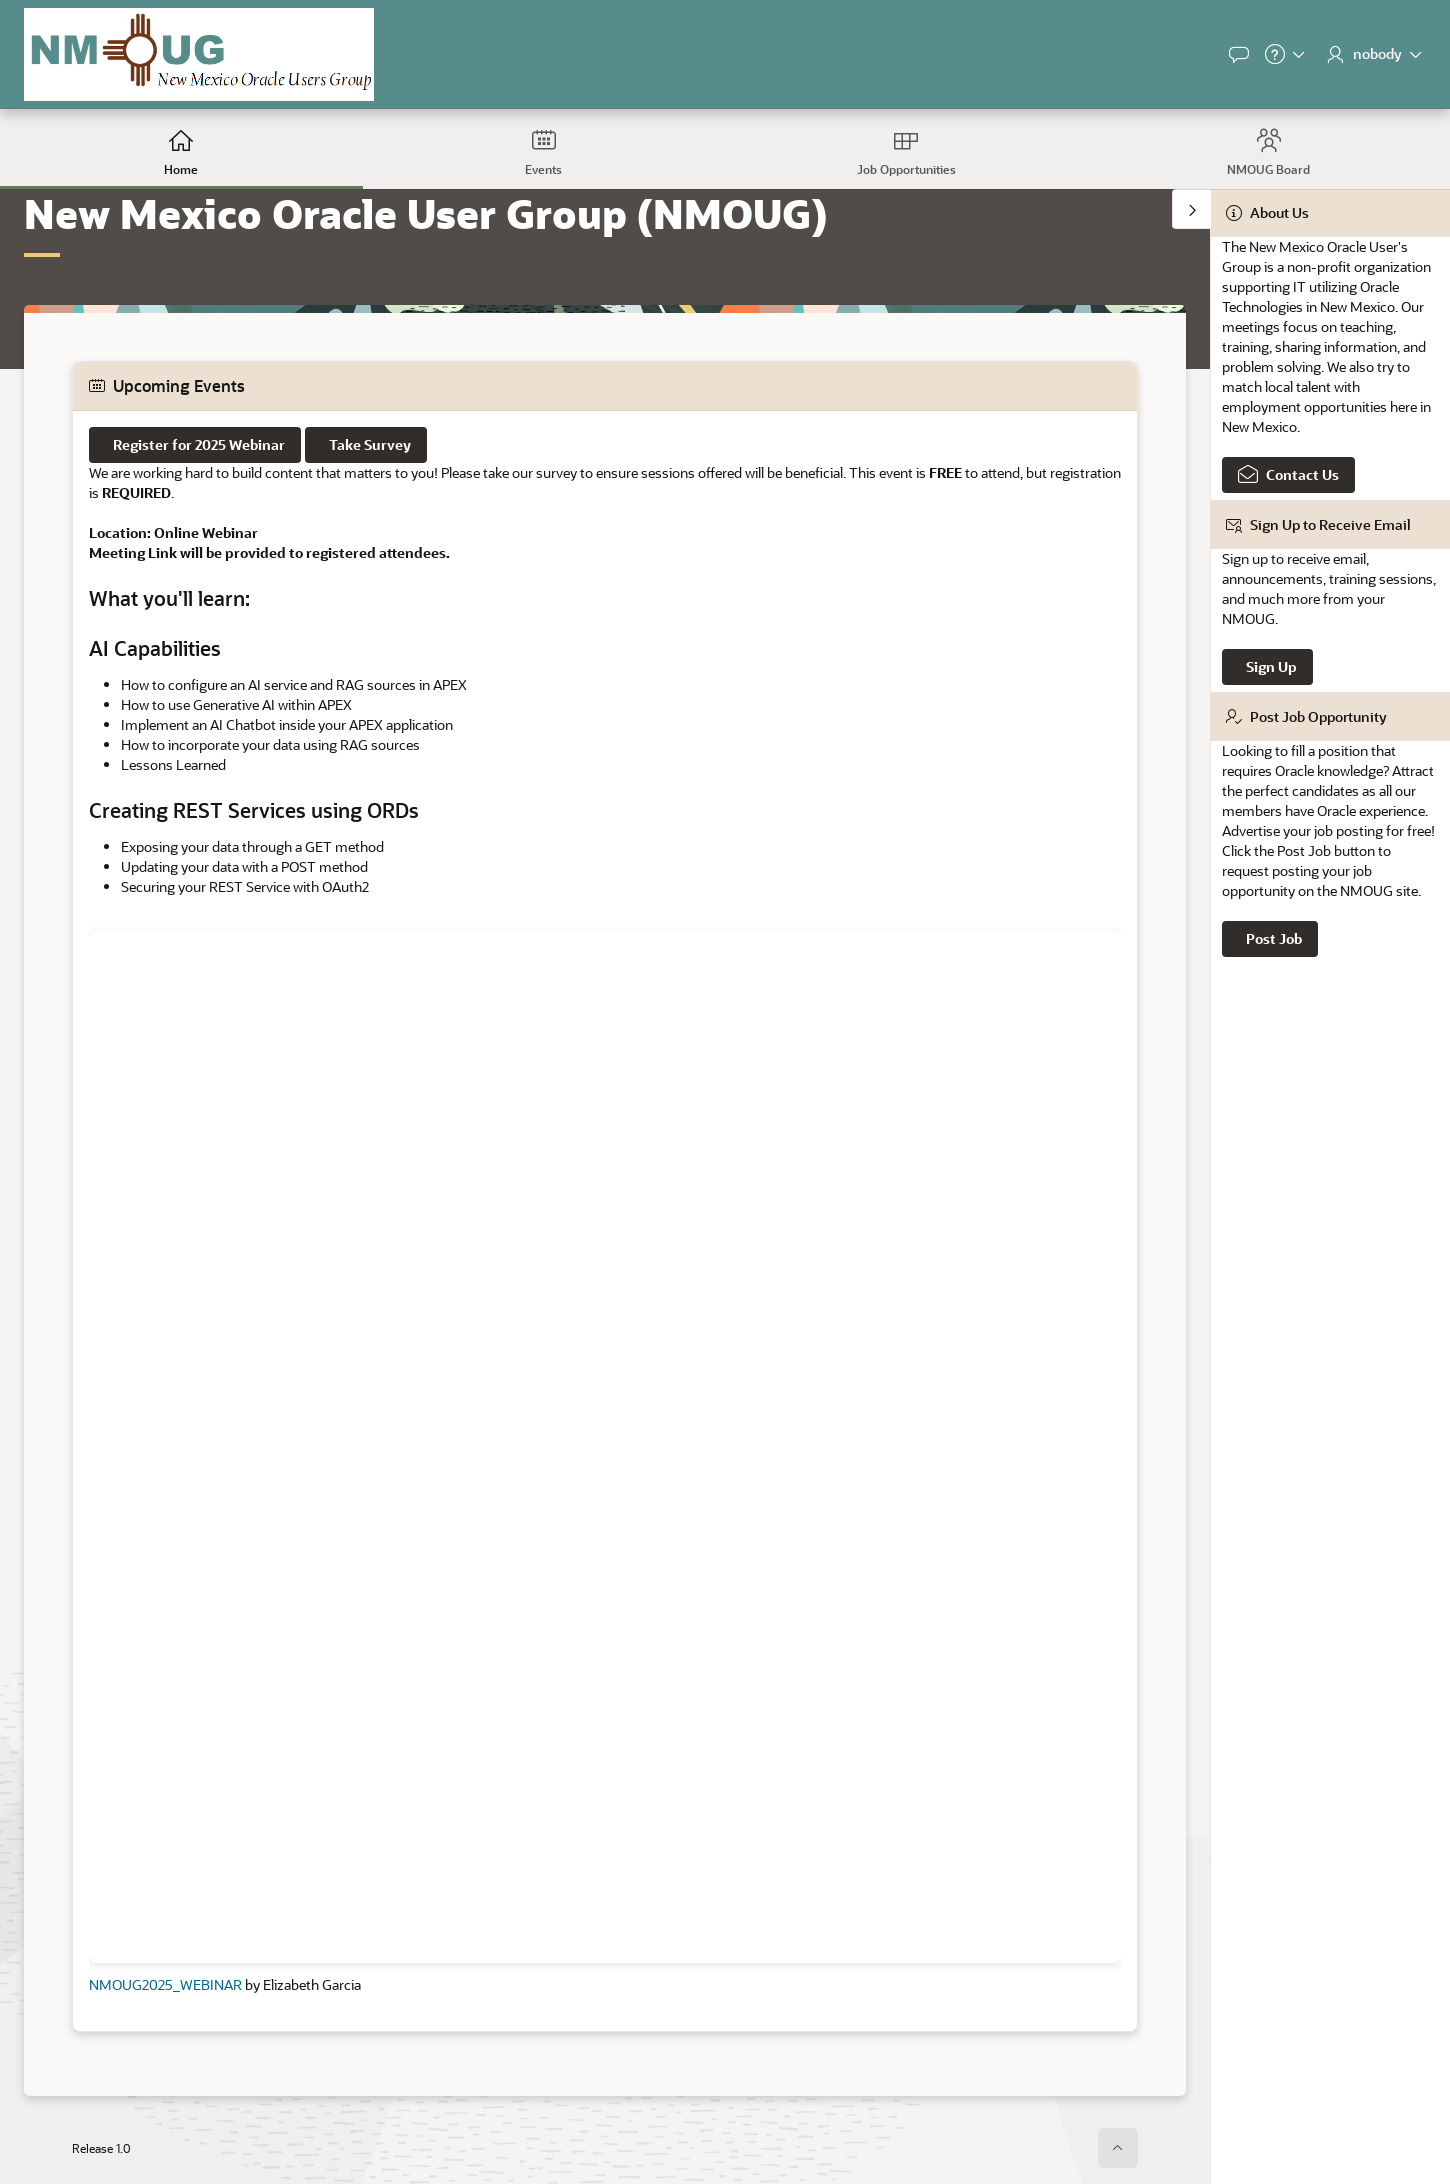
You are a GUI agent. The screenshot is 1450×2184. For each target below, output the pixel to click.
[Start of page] (1118, 2148)
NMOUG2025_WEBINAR (165, 1984)
